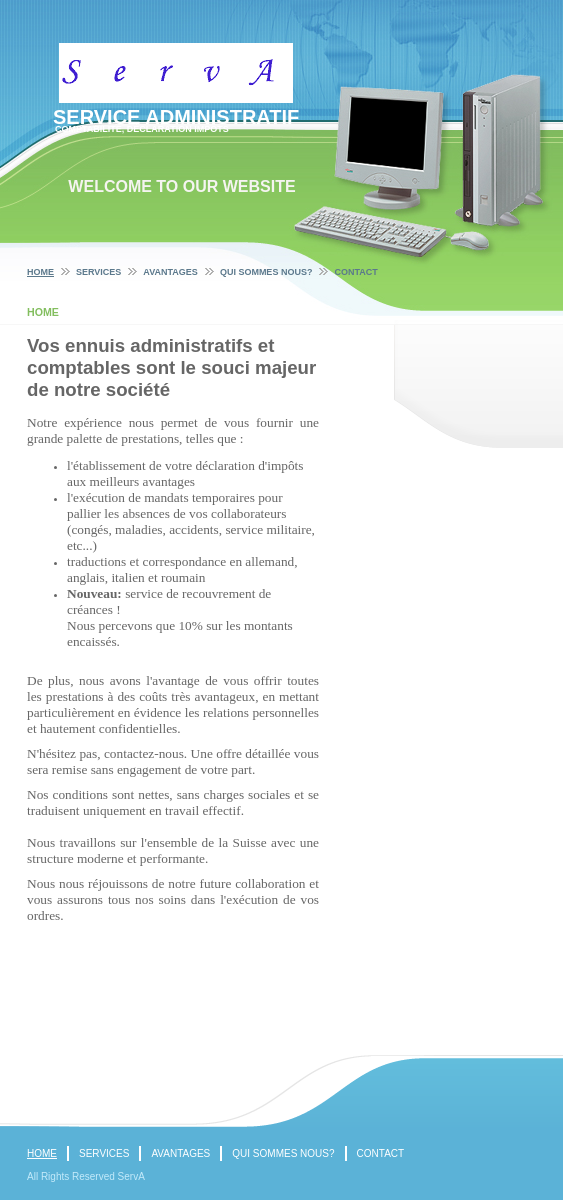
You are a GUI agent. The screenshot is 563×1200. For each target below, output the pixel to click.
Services (98, 272)
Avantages (170, 272)
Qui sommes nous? (266, 272)
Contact (355, 272)
